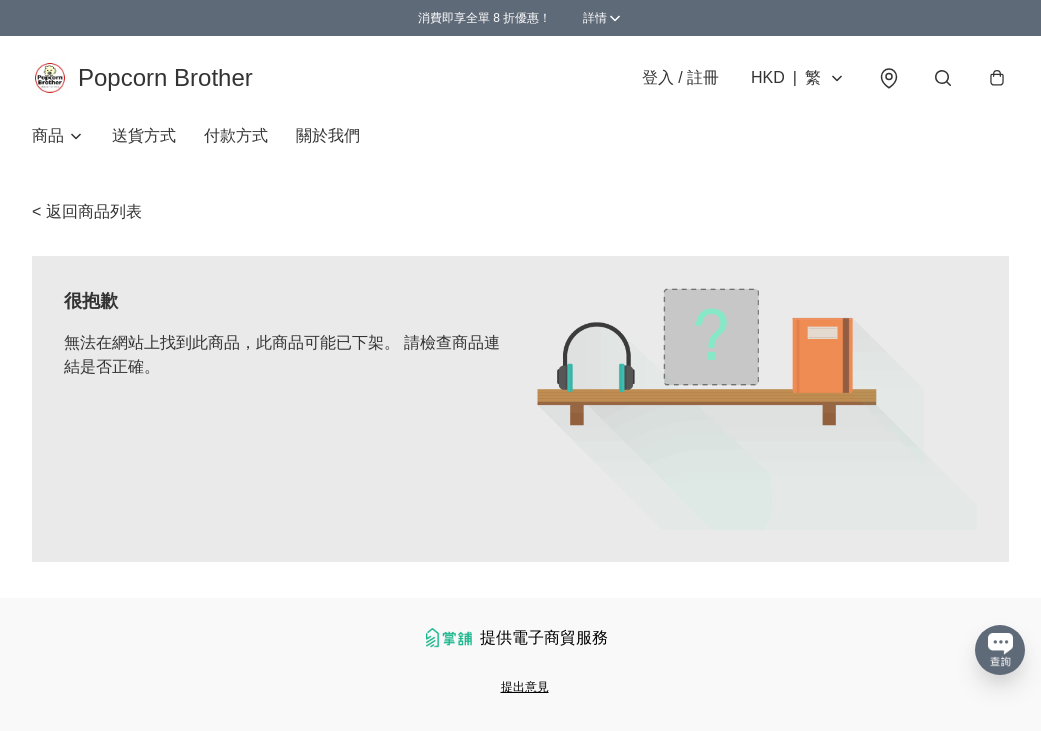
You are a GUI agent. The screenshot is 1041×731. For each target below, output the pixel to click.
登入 (680, 77)
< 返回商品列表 (87, 211)
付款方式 (236, 135)
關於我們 (328, 135)
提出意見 (525, 687)
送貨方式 (144, 135)
